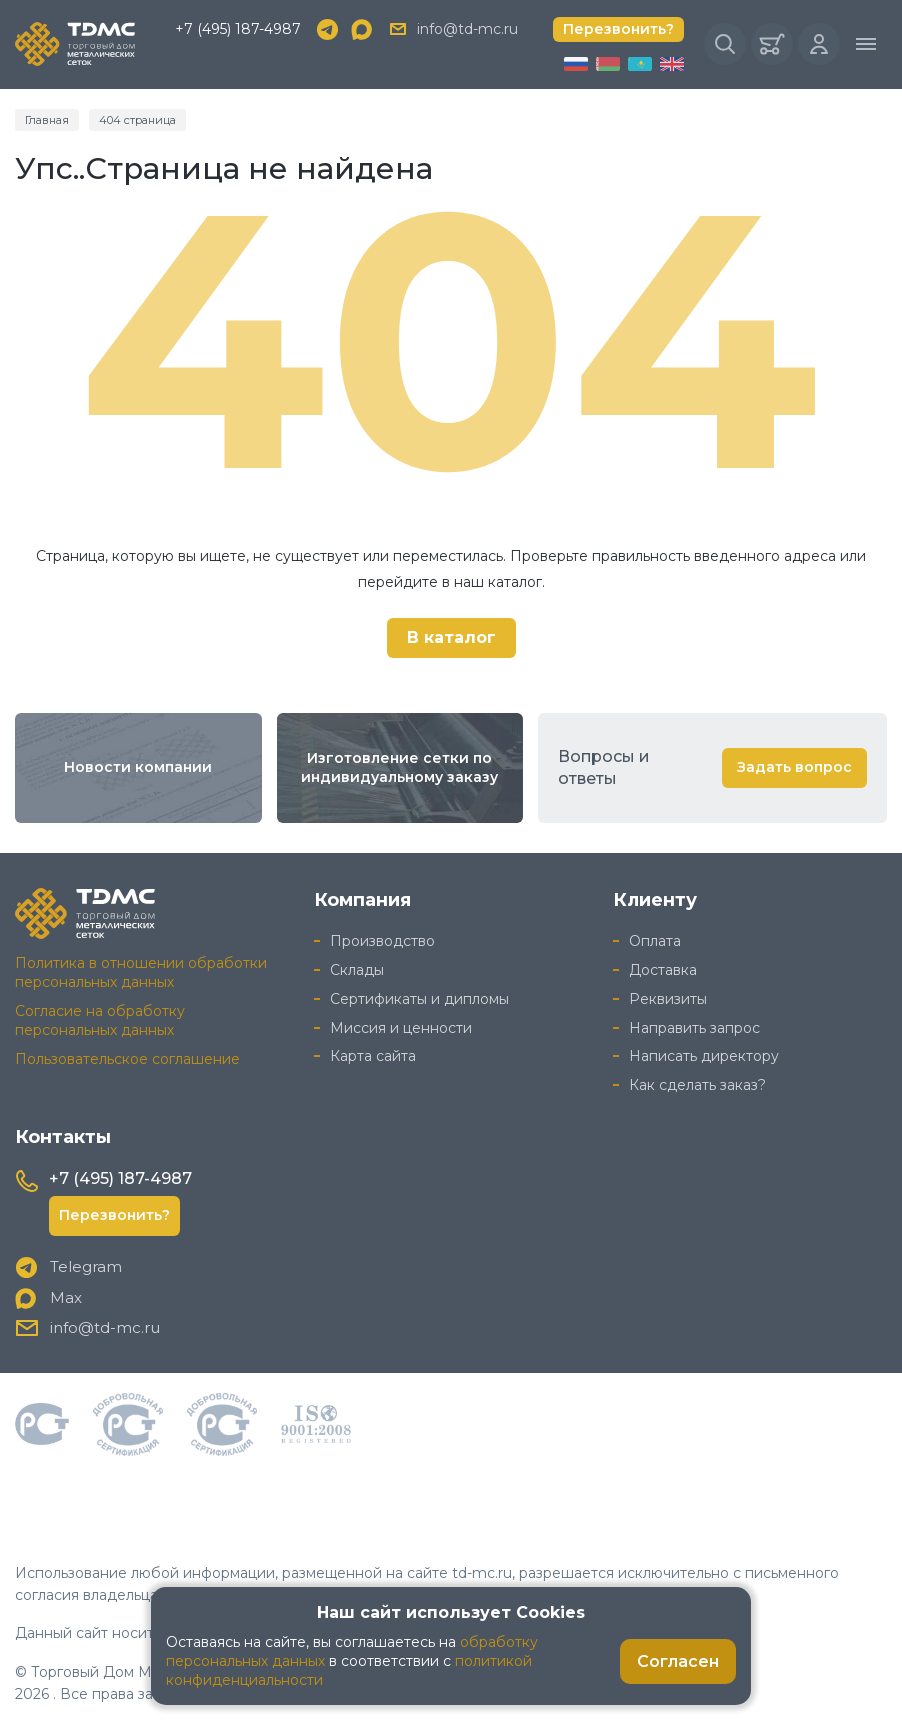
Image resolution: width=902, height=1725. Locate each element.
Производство (382, 941)
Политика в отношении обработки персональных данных (141, 972)
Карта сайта (373, 1056)
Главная (47, 120)
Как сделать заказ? (697, 1085)
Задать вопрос (794, 767)
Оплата (655, 941)
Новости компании (138, 767)
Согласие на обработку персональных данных (100, 1020)
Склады (357, 970)
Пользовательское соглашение (127, 1059)
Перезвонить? (618, 29)
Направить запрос (694, 1028)
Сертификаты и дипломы (419, 999)
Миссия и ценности (401, 1028)
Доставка (663, 970)
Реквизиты (668, 999)
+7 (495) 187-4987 (238, 29)
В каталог (451, 637)
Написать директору (704, 1056)
